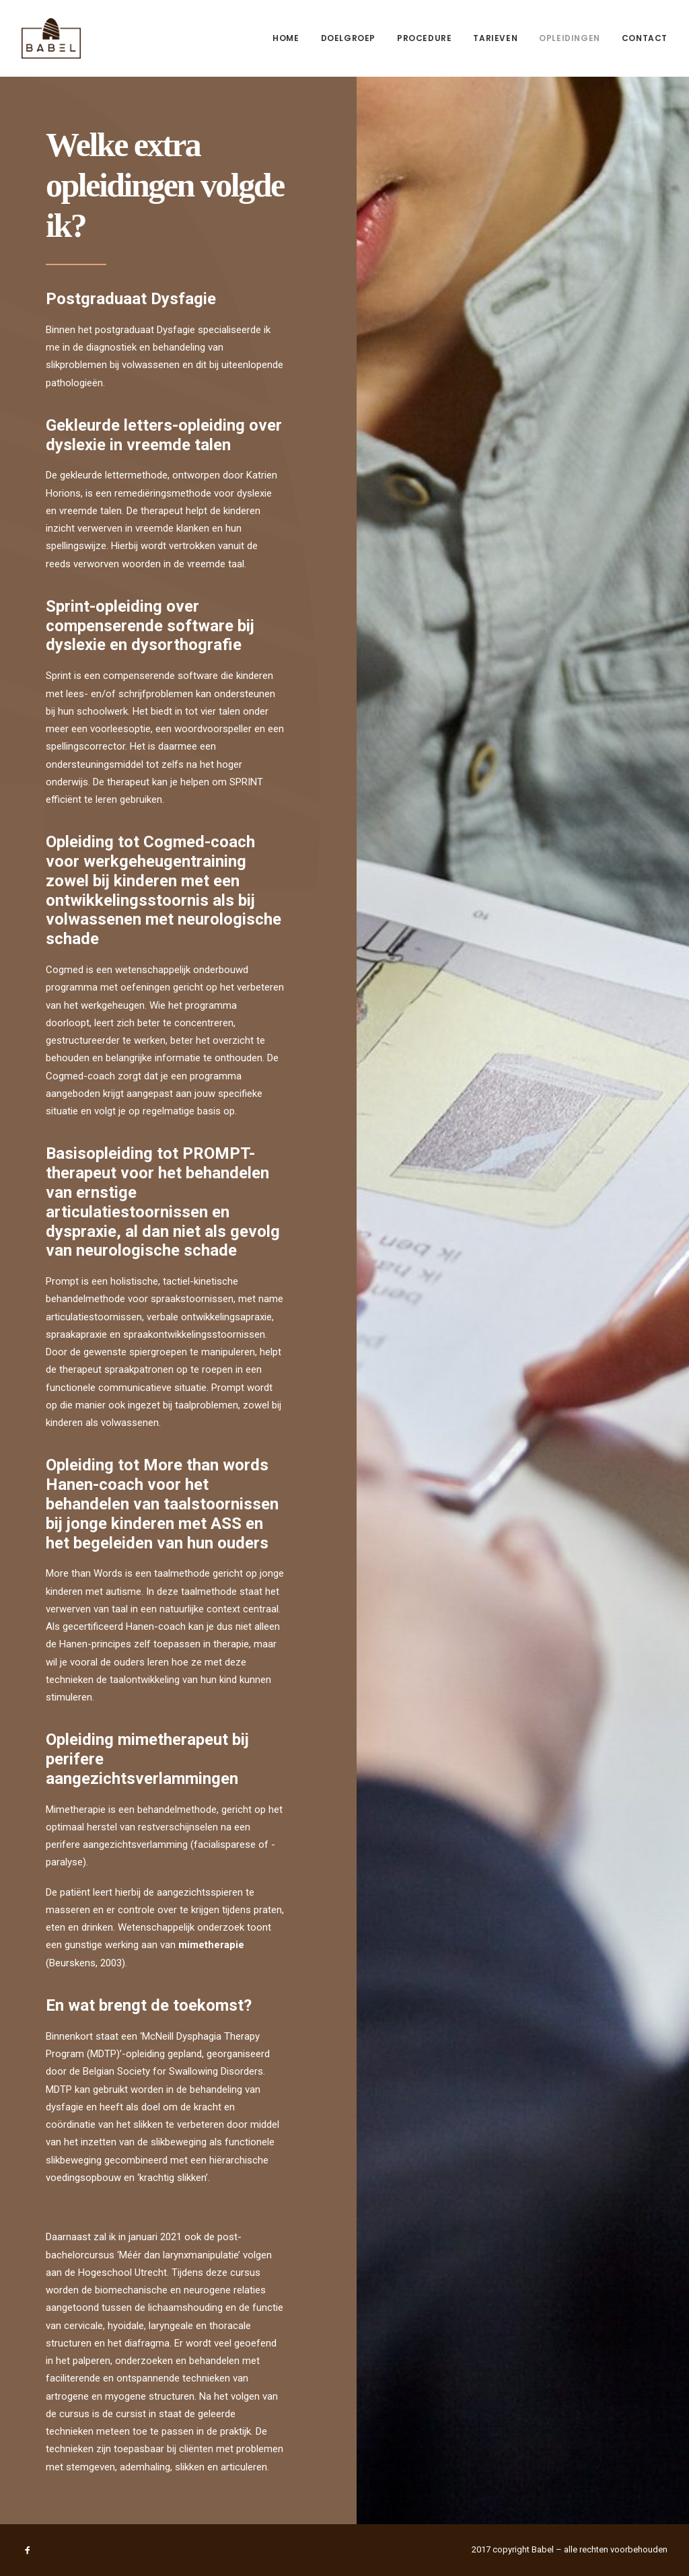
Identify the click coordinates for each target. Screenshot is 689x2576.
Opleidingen (569, 38)
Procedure (424, 38)
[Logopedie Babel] (51, 38)
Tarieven (495, 38)
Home (286, 38)
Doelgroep (348, 38)
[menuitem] (290, 38)
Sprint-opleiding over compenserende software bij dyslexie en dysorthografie (150, 626)
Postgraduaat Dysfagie (131, 298)
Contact (644, 38)
